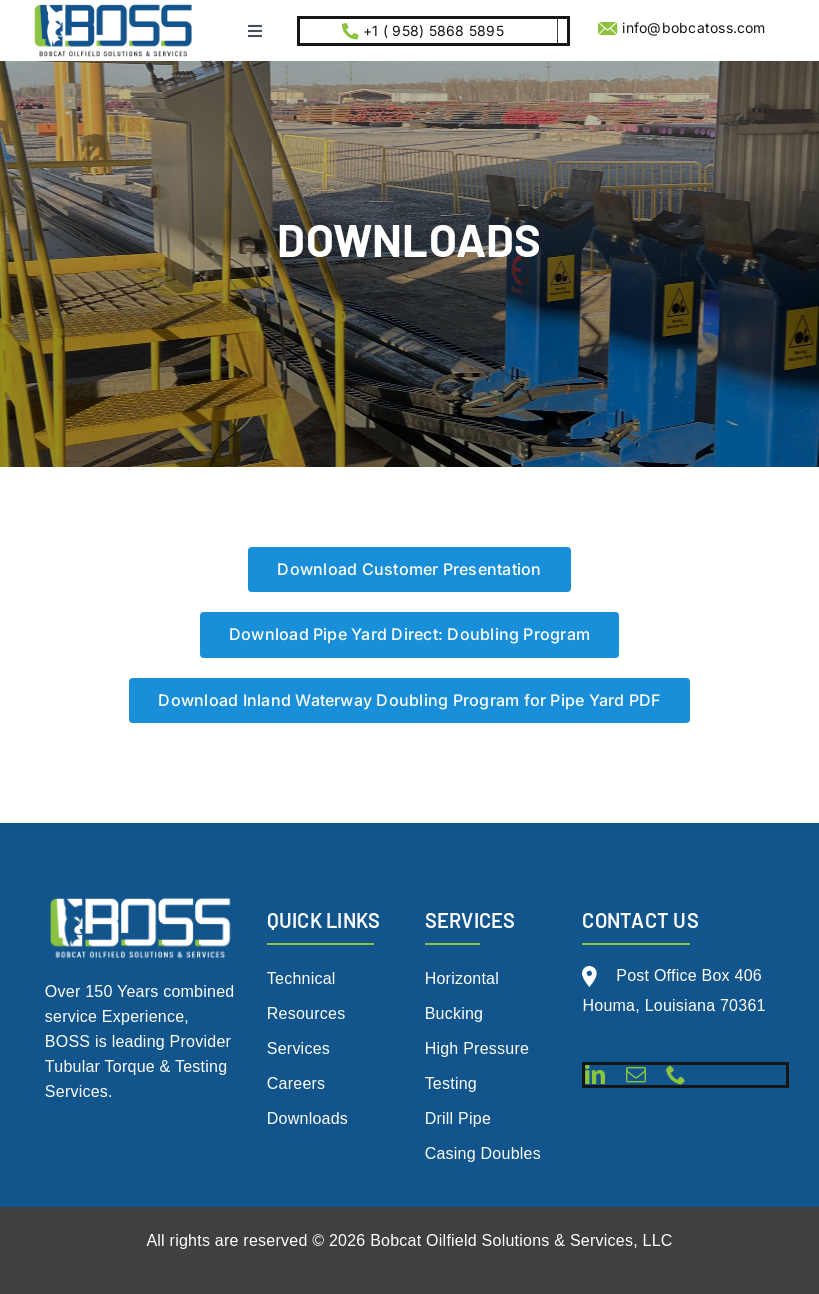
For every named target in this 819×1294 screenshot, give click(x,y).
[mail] (636, 1075)
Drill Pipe (458, 1118)
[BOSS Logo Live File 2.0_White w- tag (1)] (141, 901)
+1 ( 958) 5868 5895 (431, 30)
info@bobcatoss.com (693, 27)
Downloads (307, 1118)
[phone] (676, 1075)
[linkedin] (595, 1075)
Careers (296, 1083)
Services (298, 1048)
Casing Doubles (483, 1153)
